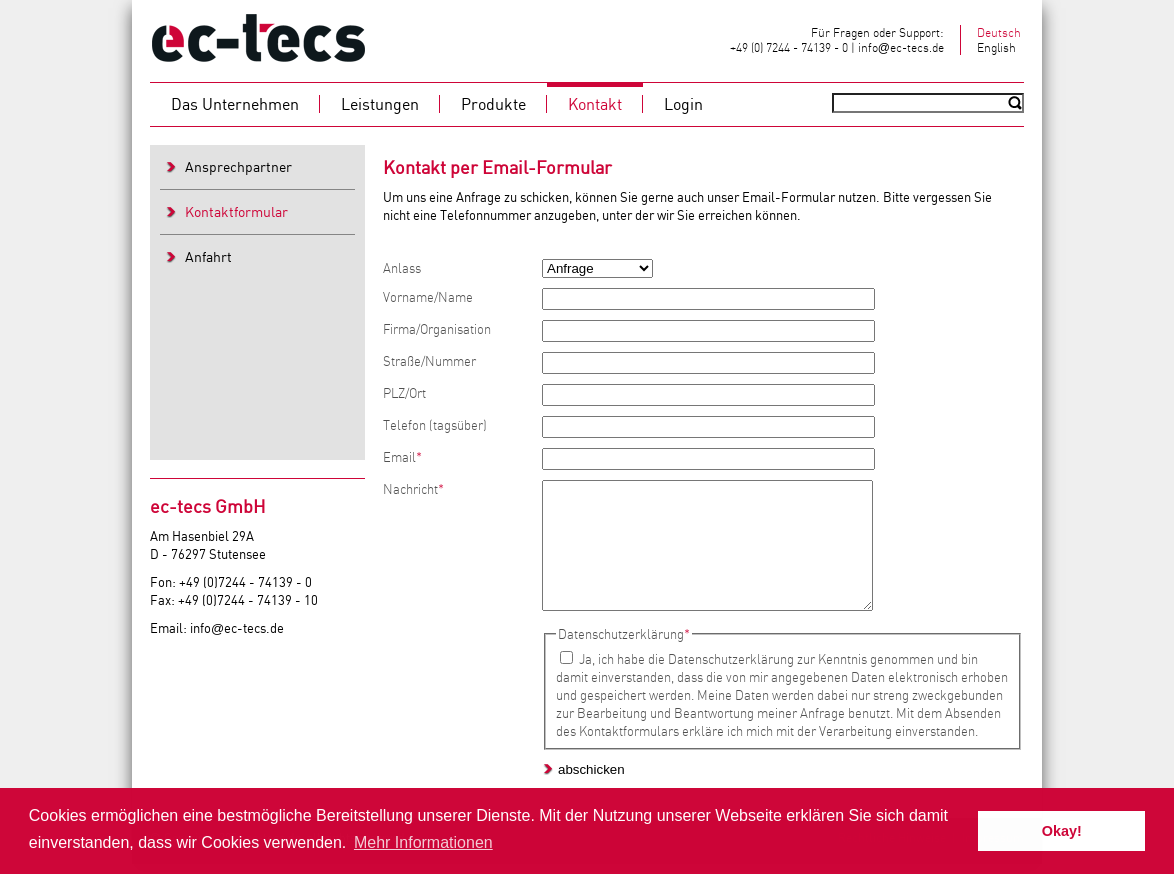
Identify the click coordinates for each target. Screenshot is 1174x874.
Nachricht (413, 489)
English (996, 47)
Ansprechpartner (238, 166)
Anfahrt (208, 256)
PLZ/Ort (404, 393)
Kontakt (595, 104)
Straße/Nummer (429, 361)
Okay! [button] (1062, 831)
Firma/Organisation (437, 329)
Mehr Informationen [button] (423, 842)
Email (402, 457)
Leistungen (380, 104)
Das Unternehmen (235, 104)
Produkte (493, 104)
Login (683, 104)
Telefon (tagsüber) (435, 425)
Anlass (402, 268)
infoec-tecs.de (901, 47)
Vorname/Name (428, 297)
